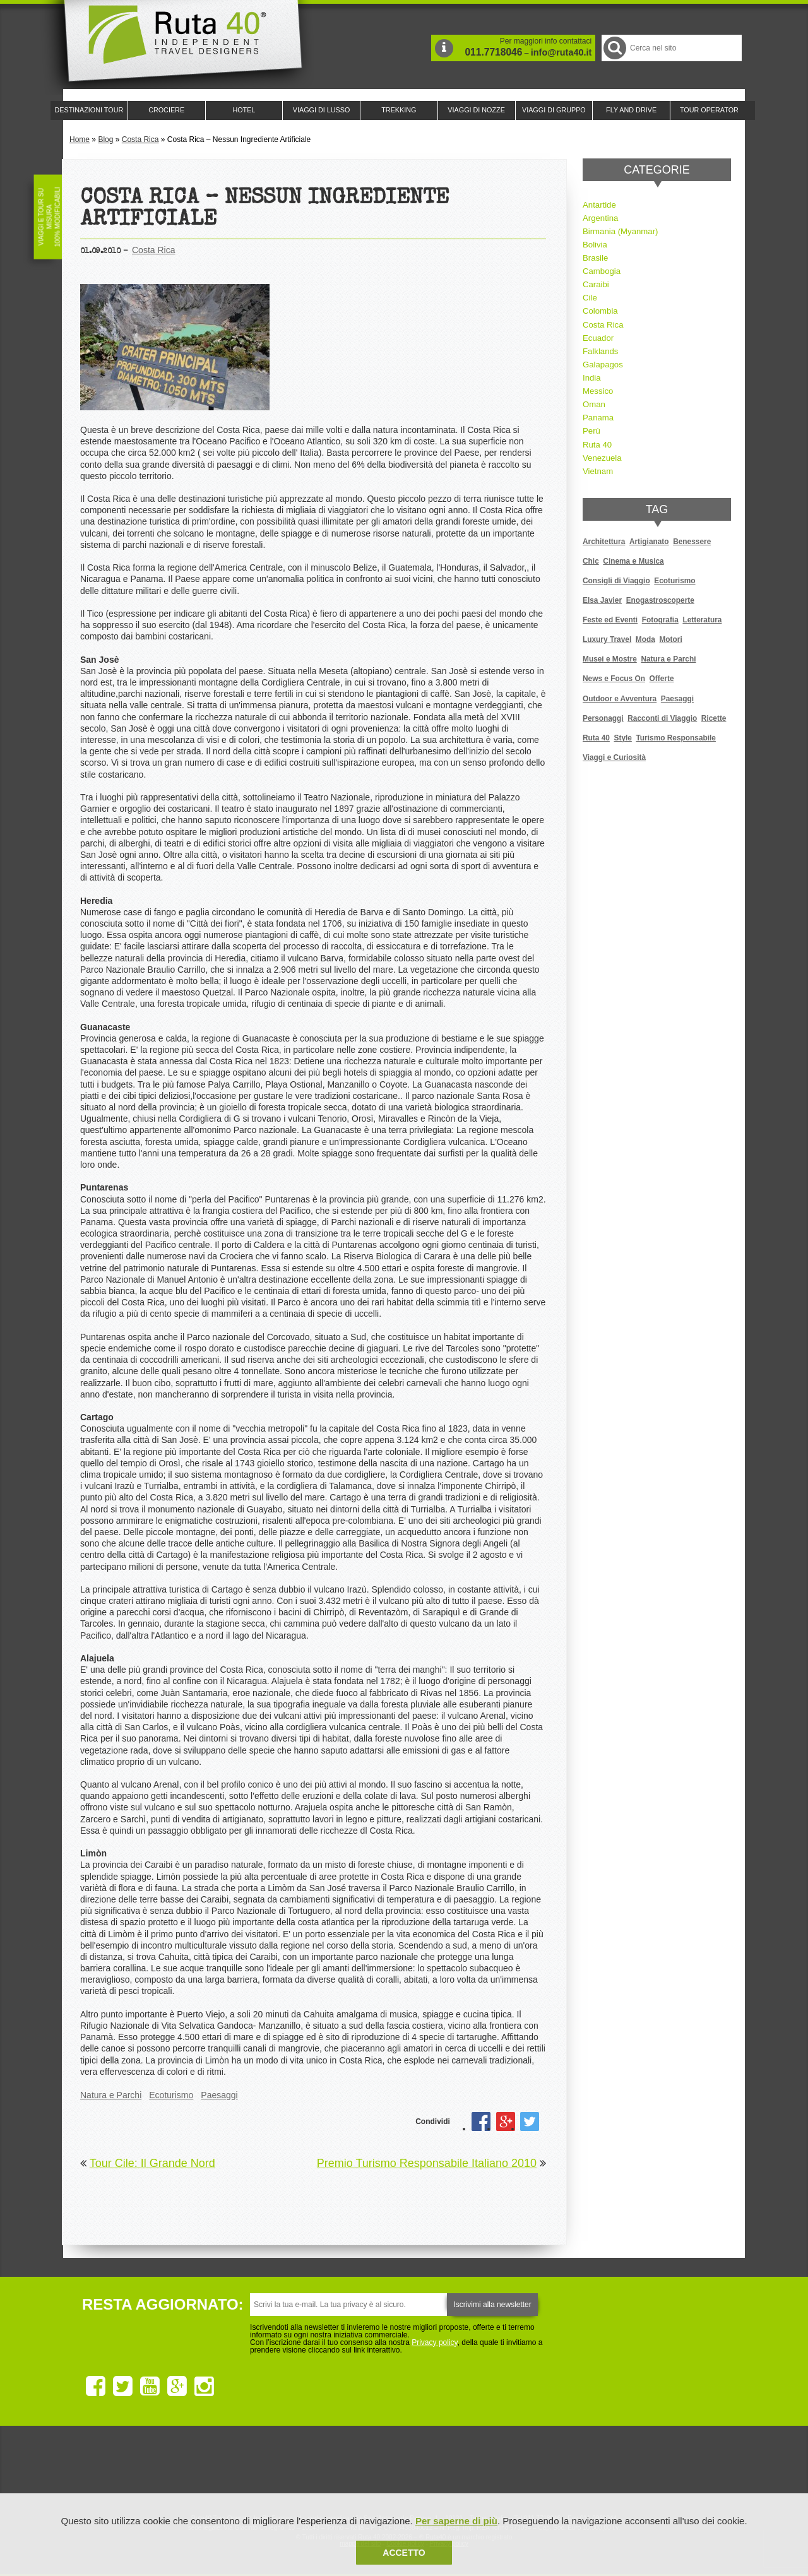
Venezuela (602, 458)
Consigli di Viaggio (616, 580)
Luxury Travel (607, 639)
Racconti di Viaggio (662, 718)
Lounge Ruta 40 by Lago (542, 2470)
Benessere (692, 541)
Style (623, 737)
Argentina (600, 218)
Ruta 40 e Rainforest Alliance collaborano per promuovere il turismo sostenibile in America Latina (330, 2470)
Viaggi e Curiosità (614, 757)
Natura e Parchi (110, 2095)
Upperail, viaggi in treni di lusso (472, 2470)
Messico (598, 391)
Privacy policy (434, 2342)
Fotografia (660, 619)
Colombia (600, 311)
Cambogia (602, 271)
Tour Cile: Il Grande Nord (152, 2163)
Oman (594, 404)
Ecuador (598, 338)
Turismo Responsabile (675, 737)
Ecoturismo (171, 2095)
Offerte (662, 678)
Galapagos (603, 364)
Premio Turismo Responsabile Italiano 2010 (427, 2163)
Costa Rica (140, 139)
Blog (105, 139)
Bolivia (595, 244)
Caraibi (596, 284)
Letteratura (702, 619)
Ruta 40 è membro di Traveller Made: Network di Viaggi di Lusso (260, 2470)
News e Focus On (614, 678)
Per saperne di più (456, 2520)
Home (79, 139)
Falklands (600, 351)
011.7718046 (493, 52)
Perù (591, 431)
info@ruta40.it (561, 52)
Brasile (595, 258)
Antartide (599, 205)
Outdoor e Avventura (619, 698)
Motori (670, 639)
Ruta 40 (597, 444)
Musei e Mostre (610, 659)
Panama (598, 417)
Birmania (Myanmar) (620, 231)
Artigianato (649, 541)
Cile (590, 297)
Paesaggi (219, 2095)
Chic (591, 561)
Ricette (714, 718)
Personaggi (603, 718)
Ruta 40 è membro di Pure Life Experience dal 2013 (401, 2470)
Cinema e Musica (633, 561)
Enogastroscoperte (660, 600)
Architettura (604, 541)
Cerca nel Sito (614, 47)
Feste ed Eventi (610, 619)
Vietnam (598, 471)
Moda (645, 639)
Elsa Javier (602, 600)
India (592, 378)
